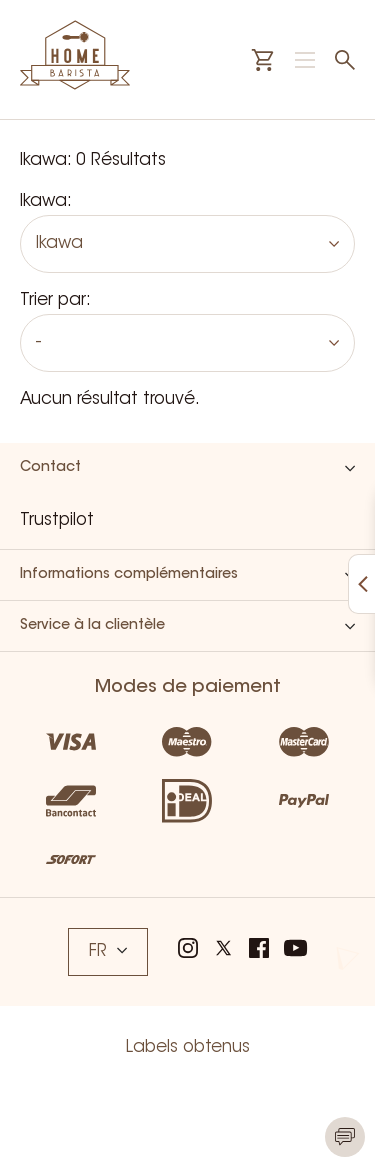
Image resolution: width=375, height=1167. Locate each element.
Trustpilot (57, 520)
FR (108, 951)
